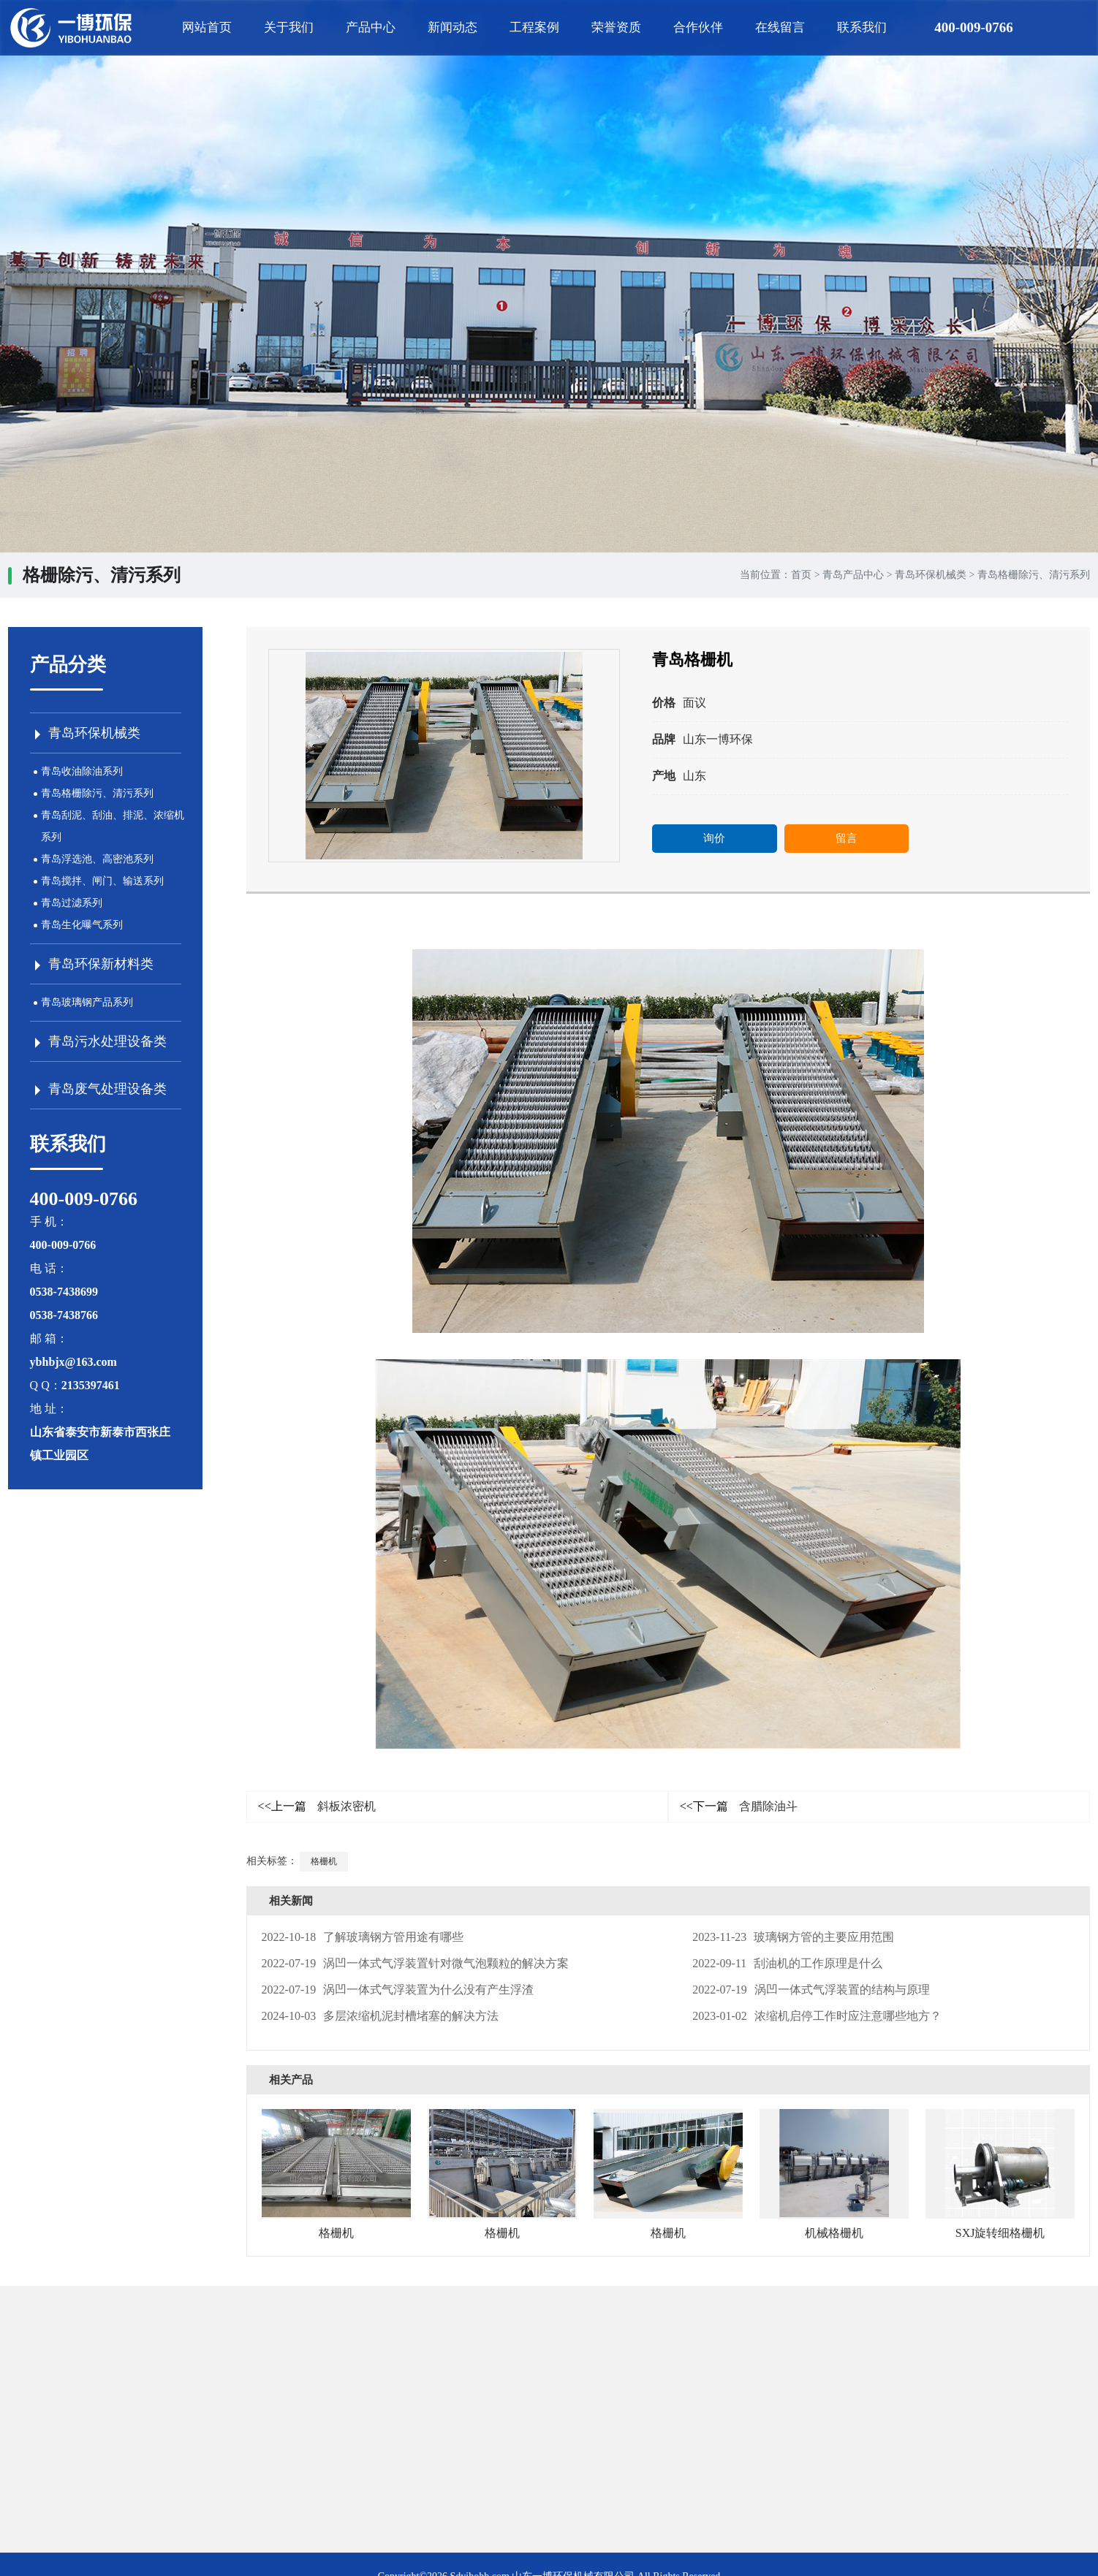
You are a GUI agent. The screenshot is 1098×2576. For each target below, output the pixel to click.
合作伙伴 (698, 27)
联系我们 (862, 27)
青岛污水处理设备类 (107, 1041)
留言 (846, 838)
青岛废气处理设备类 (107, 1089)
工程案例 (534, 27)
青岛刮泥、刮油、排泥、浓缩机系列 (112, 826)
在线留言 (780, 27)
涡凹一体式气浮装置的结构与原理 (811, 1989)
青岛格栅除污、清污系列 (1033, 574)
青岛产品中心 (853, 574)
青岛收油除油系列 (82, 771)
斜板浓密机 (317, 1806)
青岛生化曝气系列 (82, 924)
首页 (801, 574)
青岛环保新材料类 (101, 964)
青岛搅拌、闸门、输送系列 (102, 880)
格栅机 (324, 1861)
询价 (714, 838)
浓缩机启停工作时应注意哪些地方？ (817, 2016)
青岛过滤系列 (71, 902)
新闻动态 (452, 27)
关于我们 (289, 27)
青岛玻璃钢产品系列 (87, 1002)
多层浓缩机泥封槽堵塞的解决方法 (380, 2016)
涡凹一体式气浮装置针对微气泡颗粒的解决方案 (415, 1963)
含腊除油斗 (739, 1806)
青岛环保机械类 (930, 574)
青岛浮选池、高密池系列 (97, 859)
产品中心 (370, 27)
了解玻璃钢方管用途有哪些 (363, 1937)
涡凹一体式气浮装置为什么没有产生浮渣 (398, 1989)
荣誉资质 (616, 27)
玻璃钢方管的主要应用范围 (793, 1937)
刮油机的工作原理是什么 (787, 1963)
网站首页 (207, 27)
